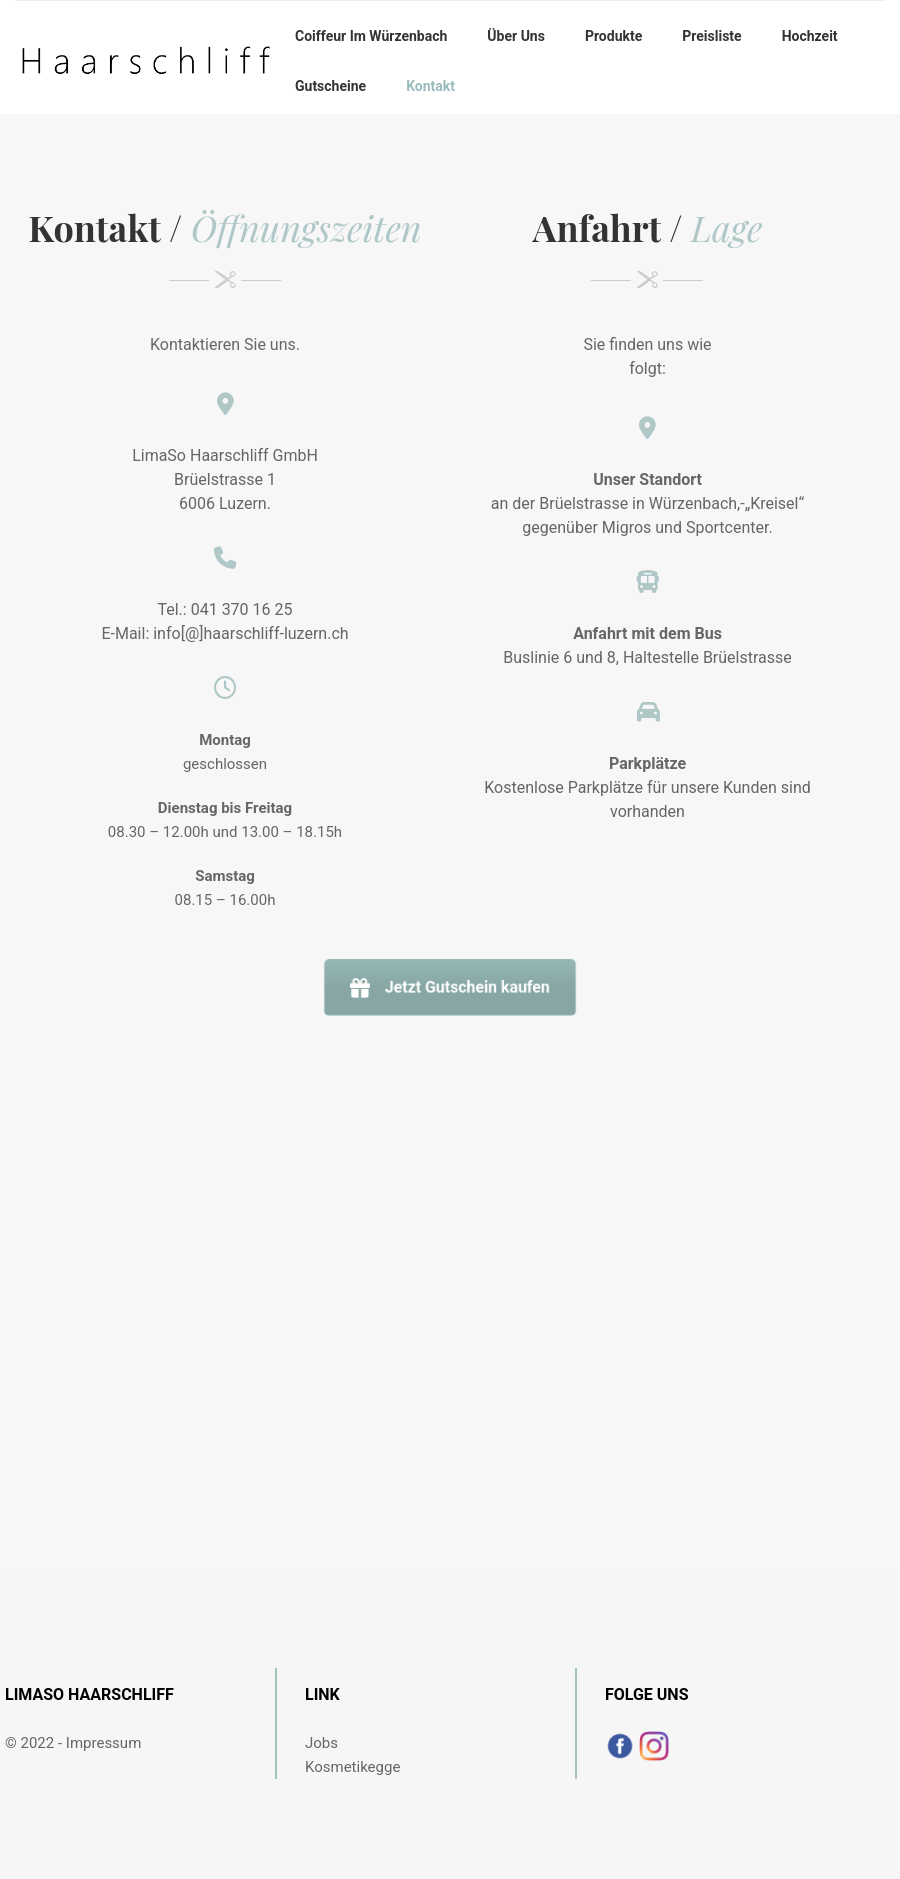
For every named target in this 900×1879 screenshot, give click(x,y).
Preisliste (711, 36)
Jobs (321, 1743)
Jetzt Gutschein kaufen (449, 988)
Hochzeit (810, 36)
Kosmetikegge (352, 1767)
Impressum (103, 1743)
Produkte (613, 36)
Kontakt (430, 86)
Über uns (516, 36)
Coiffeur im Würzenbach (371, 36)
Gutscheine (330, 86)
